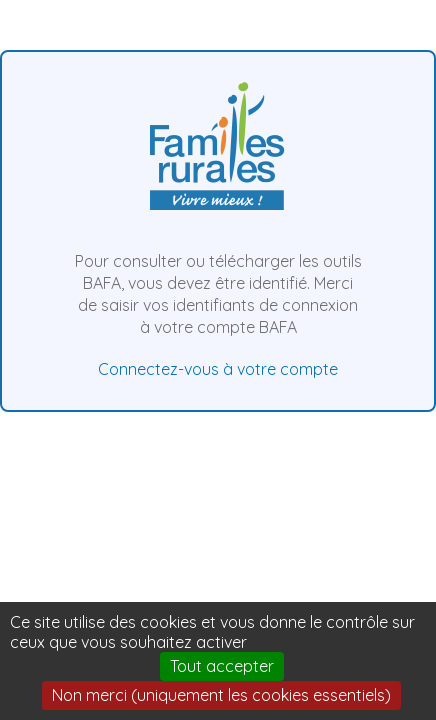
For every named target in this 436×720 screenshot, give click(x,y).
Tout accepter (222, 666)
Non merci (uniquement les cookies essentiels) (221, 695)
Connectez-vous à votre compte (218, 369)
